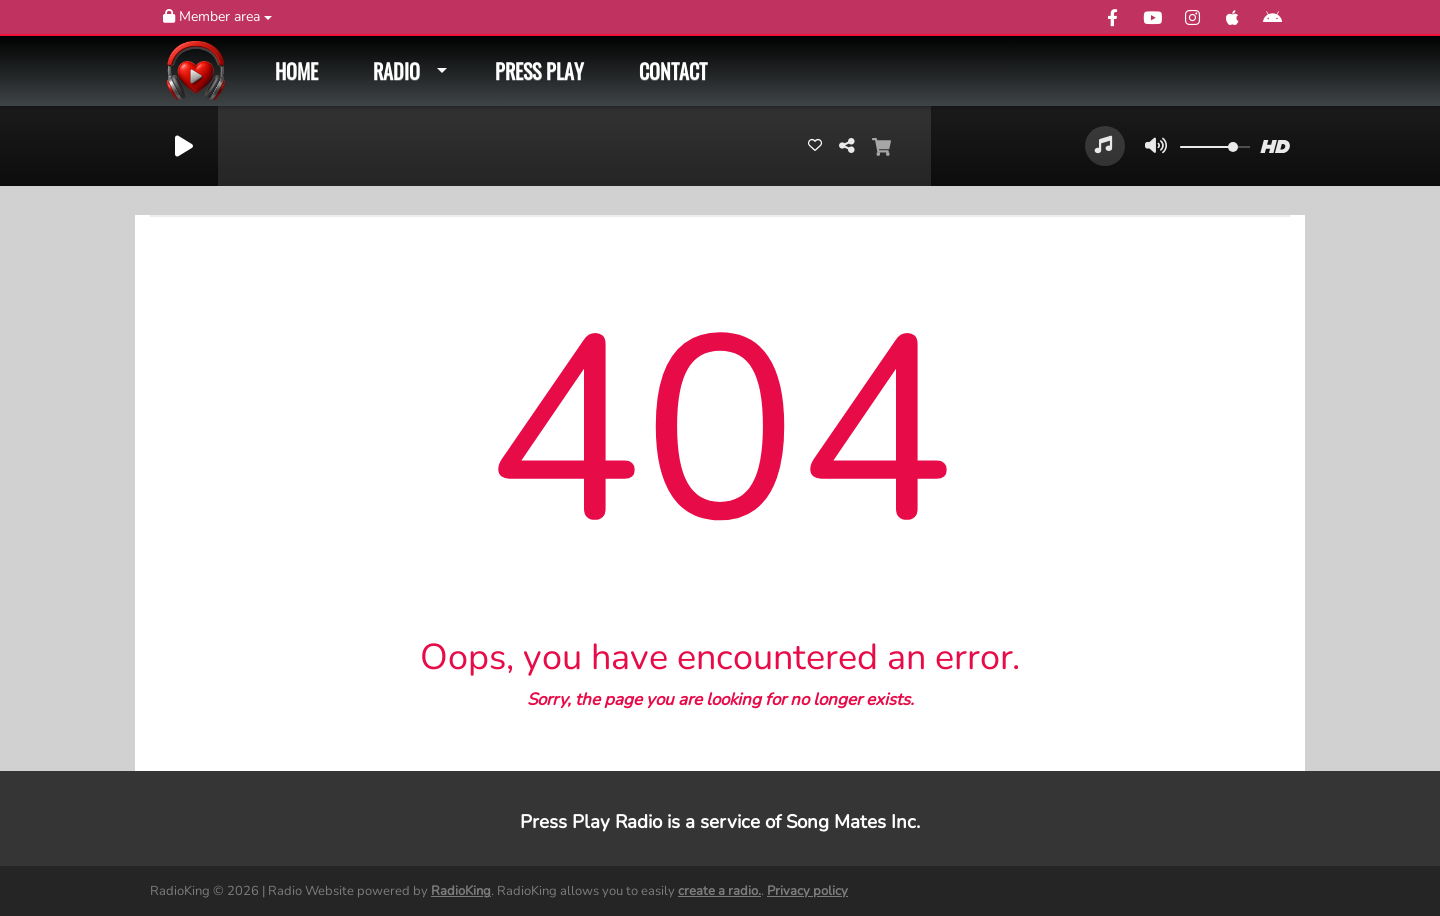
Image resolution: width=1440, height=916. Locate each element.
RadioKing (461, 891)
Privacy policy (807, 891)
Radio (396, 71)
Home (296, 71)
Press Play (539, 71)
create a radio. (719, 891)
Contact (673, 71)
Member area (217, 16)
